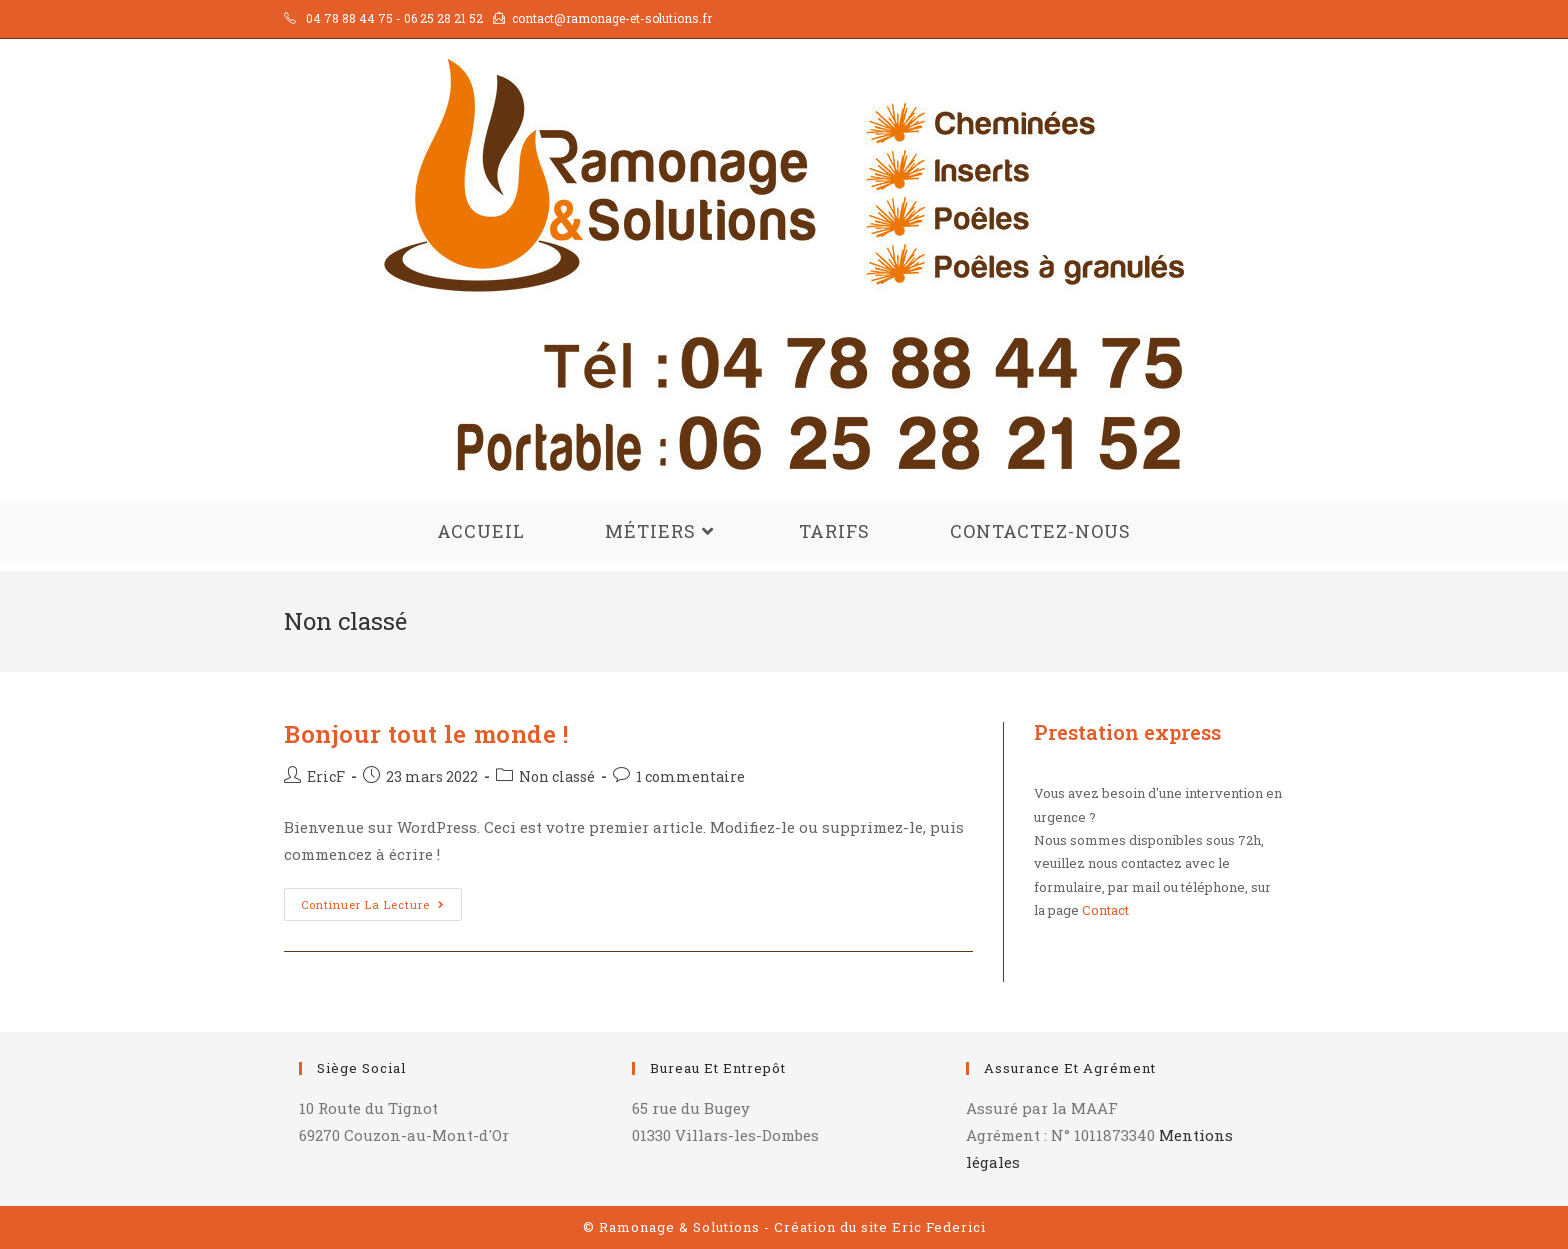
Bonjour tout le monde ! (426, 734)
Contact (1105, 910)
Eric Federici (939, 1227)
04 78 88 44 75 (349, 18)
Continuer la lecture (381, 908)
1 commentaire (690, 776)
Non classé (557, 776)
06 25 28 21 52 (443, 18)
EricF (326, 776)
